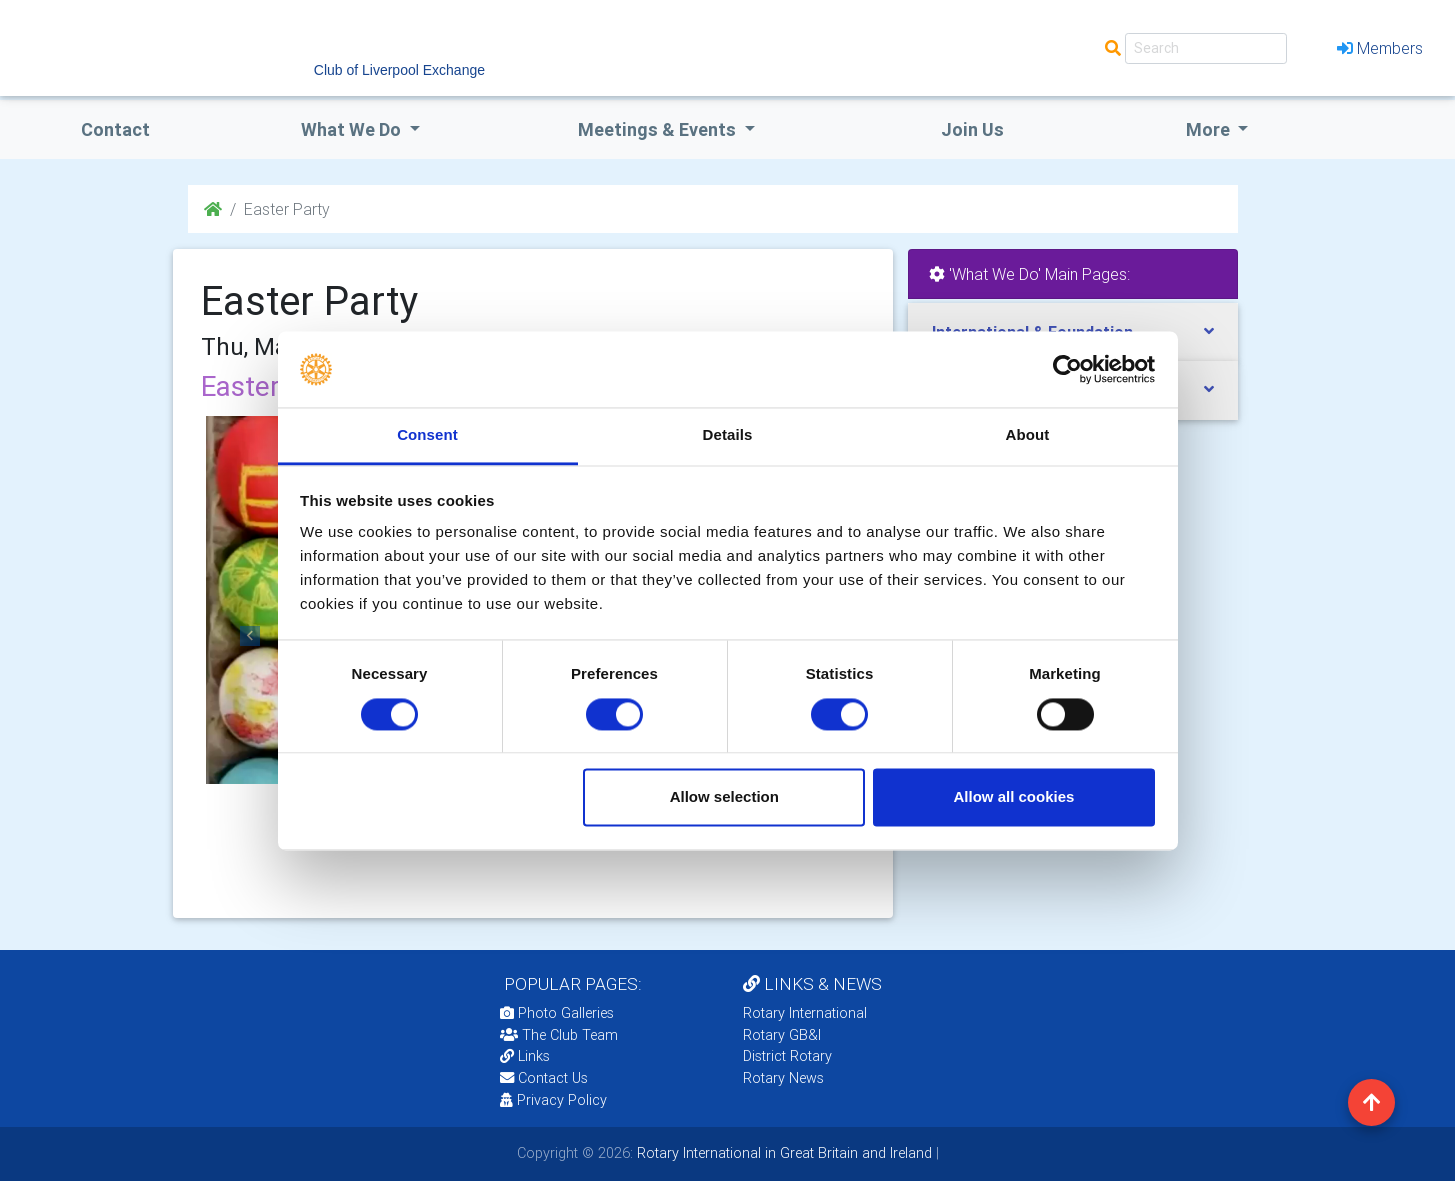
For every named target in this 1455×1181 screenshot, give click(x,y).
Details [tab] (728, 435)
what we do (353, 129)
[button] (251, 636)
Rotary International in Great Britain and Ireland (782, 1153)
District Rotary (787, 1056)
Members (1380, 48)
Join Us (972, 129)
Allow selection (724, 797)
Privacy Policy (553, 1100)
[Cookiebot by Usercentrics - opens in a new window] (1067, 369)
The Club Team (559, 1035)
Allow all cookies (1013, 797)
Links (525, 1056)
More (1210, 129)
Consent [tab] (427, 435)
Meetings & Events (659, 129)
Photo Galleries (557, 1013)
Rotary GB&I (782, 1035)
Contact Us (544, 1078)
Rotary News (783, 1078)
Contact (115, 129)
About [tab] (1028, 435)
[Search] (1206, 48)
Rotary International (805, 1013)
